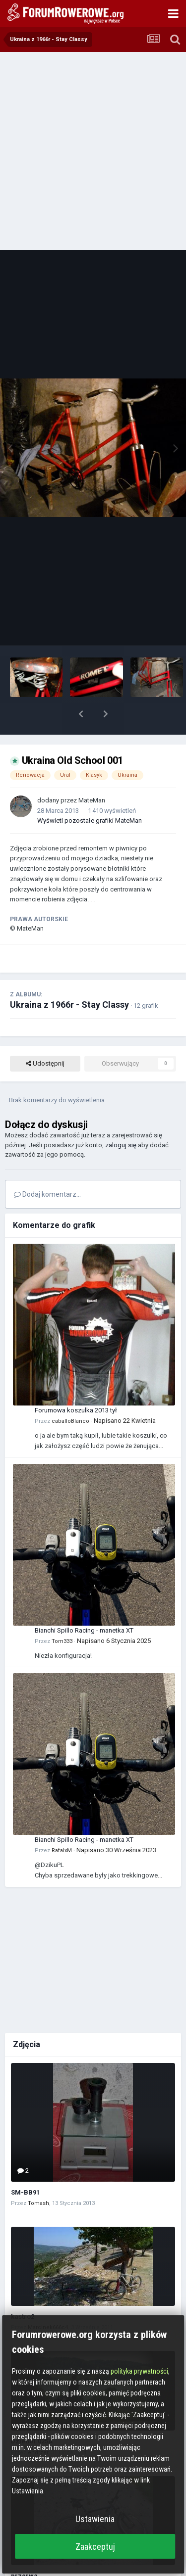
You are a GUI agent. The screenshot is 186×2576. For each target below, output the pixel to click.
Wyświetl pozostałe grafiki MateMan (89, 794)
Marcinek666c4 (48, 2301)
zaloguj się (120, 1119)
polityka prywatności (139, 2371)
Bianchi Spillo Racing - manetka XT (84, 1604)
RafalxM (62, 1825)
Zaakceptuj (95, 2546)
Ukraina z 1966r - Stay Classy (69, 979)
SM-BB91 (25, 2166)
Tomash (38, 2177)
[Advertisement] (93, 149)
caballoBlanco (70, 1395)
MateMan (91, 774)
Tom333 (62, 1615)
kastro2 (22, 2291)
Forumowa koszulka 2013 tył (76, 1384)
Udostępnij (45, 1037)
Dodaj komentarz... (47, 1168)
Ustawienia (95, 2519)
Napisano (125, 1395)
